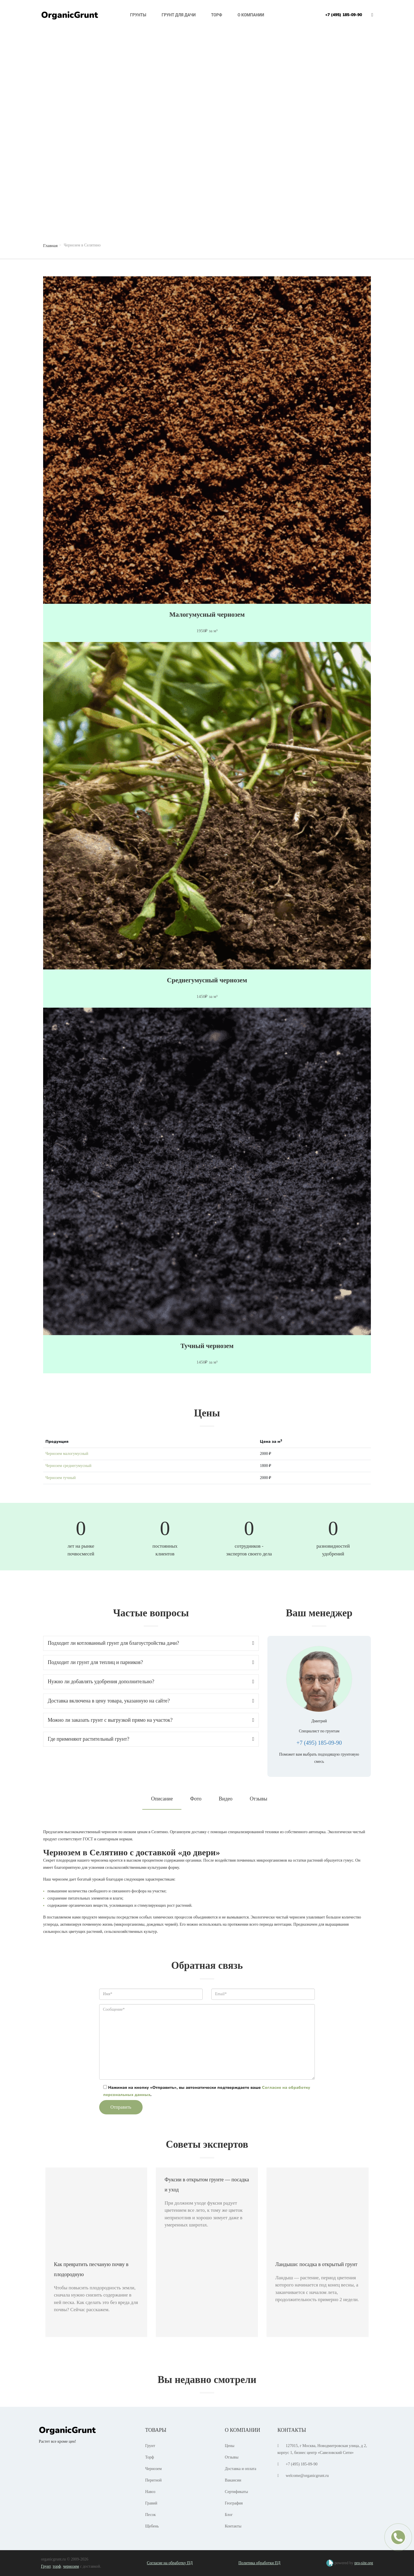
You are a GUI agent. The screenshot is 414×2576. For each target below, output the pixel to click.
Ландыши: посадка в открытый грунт (316, 2264)
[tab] (150, 1643)
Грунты (138, 15)
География (234, 2503)
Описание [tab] (162, 1799)
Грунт (150, 2446)
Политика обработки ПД (259, 2563)
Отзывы (231, 2457)
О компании (250, 15)
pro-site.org (363, 2563)
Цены (229, 2446)
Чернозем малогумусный (66, 1453)
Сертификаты (236, 2492)
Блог (229, 2515)
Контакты (233, 2526)
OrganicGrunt (69, 15)
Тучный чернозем (207, 1345)
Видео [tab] (226, 1799)
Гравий (151, 2503)
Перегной (153, 2480)
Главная (50, 245)
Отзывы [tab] (258, 1799)
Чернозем (153, 2469)
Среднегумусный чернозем (207, 980)
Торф (216, 15)
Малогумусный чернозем (207, 614)
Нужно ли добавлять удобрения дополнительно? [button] (151, 1681)
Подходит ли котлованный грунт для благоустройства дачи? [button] (151, 1643)
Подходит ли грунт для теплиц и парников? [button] (151, 1662)
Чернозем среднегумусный (68, 1466)
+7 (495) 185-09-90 (343, 15)
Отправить (120, 2107)
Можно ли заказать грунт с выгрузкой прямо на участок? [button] (151, 1720)
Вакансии (233, 2480)
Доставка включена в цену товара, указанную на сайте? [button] (151, 1701)
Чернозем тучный (60, 1478)
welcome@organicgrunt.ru (307, 2475)
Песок (150, 2515)
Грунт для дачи (178, 15)
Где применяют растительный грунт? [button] (151, 1739)
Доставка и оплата (240, 2469)
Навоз (150, 2492)
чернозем (71, 2566)
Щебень (152, 2526)
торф (57, 2566)
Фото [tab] (196, 1799)
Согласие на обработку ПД (170, 2563)
